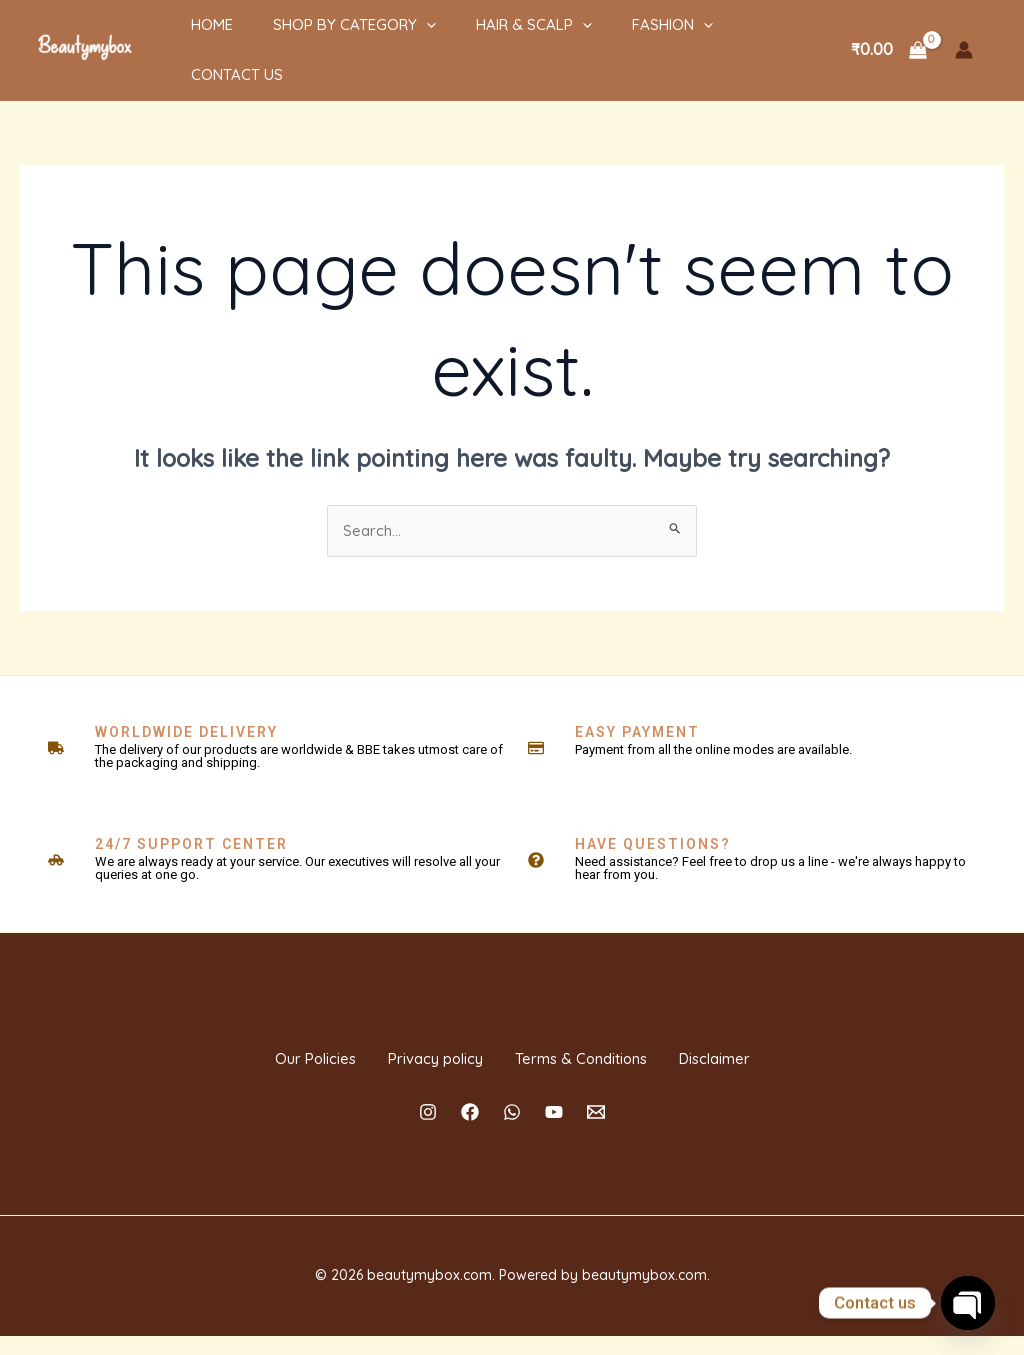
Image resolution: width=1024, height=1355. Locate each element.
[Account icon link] (964, 39)
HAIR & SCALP (494, 39)
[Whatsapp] (512, 1131)
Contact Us (739, 38)
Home (192, 38)
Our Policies (256, 1058)
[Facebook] (470, 1131)
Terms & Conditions (600, 1058)
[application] (396, 39)
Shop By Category (324, 39)
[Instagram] (428, 1131)
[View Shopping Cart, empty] (888, 39)
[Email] (596, 1131)
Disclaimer (773, 1058)
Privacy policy (414, 1058)
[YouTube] (554, 1131)
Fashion (622, 39)
